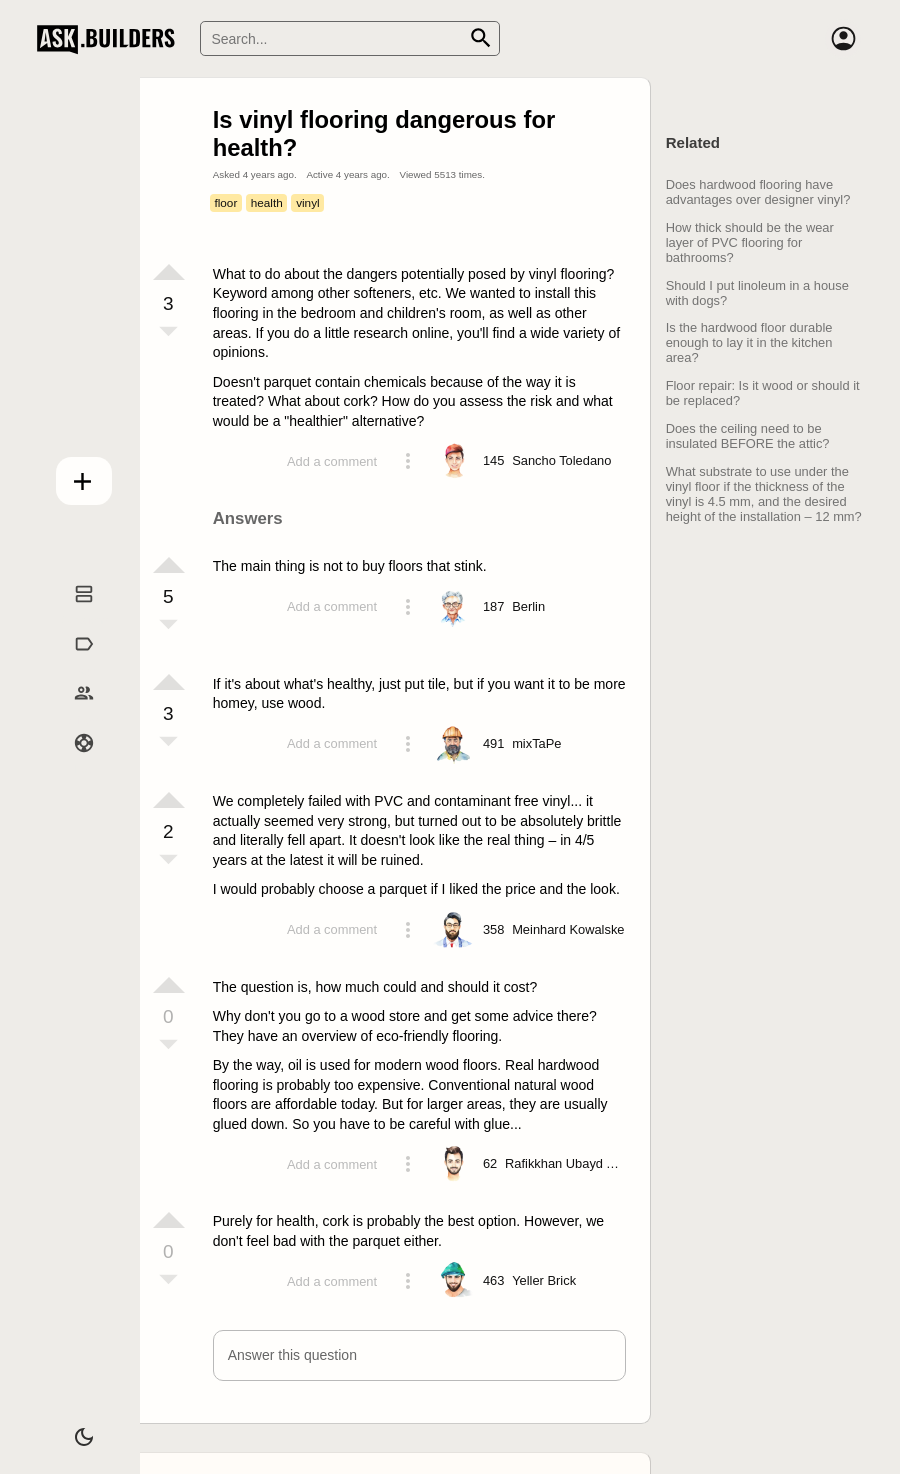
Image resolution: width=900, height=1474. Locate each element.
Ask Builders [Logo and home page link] (110, 39)
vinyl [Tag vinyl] (308, 202)
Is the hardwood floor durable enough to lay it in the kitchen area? (749, 342)
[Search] (350, 38)
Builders (72, 714)
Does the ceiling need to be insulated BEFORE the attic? (748, 436)
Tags (72, 664)
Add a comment (332, 461)
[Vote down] (169, 333)
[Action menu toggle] (408, 461)
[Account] (843, 39)
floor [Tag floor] (225, 202)
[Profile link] (561, 461)
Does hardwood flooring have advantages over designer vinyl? (758, 192)
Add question (72, 476)
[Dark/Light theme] (72, 1428)
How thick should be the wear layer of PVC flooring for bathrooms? (750, 242)
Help (72, 764)
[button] (419, 1355)
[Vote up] (169, 272)
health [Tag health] (267, 202)
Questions (72, 614)
